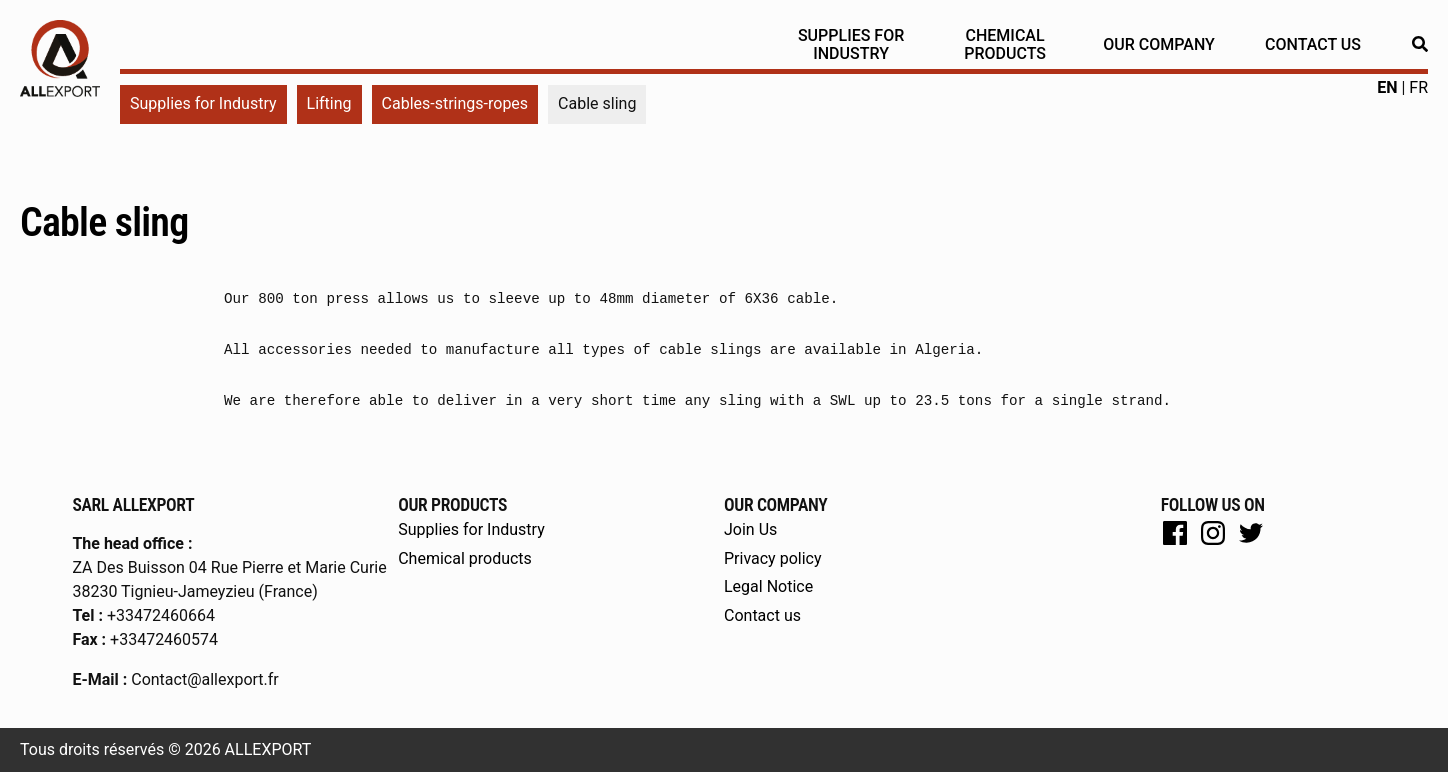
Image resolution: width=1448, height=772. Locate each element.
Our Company (1159, 44)
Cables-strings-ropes (455, 103)
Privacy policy (773, 558)
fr (1418, 87)
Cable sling (104, 222)
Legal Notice (768, 586)
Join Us (750, 529)
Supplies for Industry (851, 44)
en (1387, 87)
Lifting (329, 103)
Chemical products (1005, 44)
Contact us (1313, 44)
